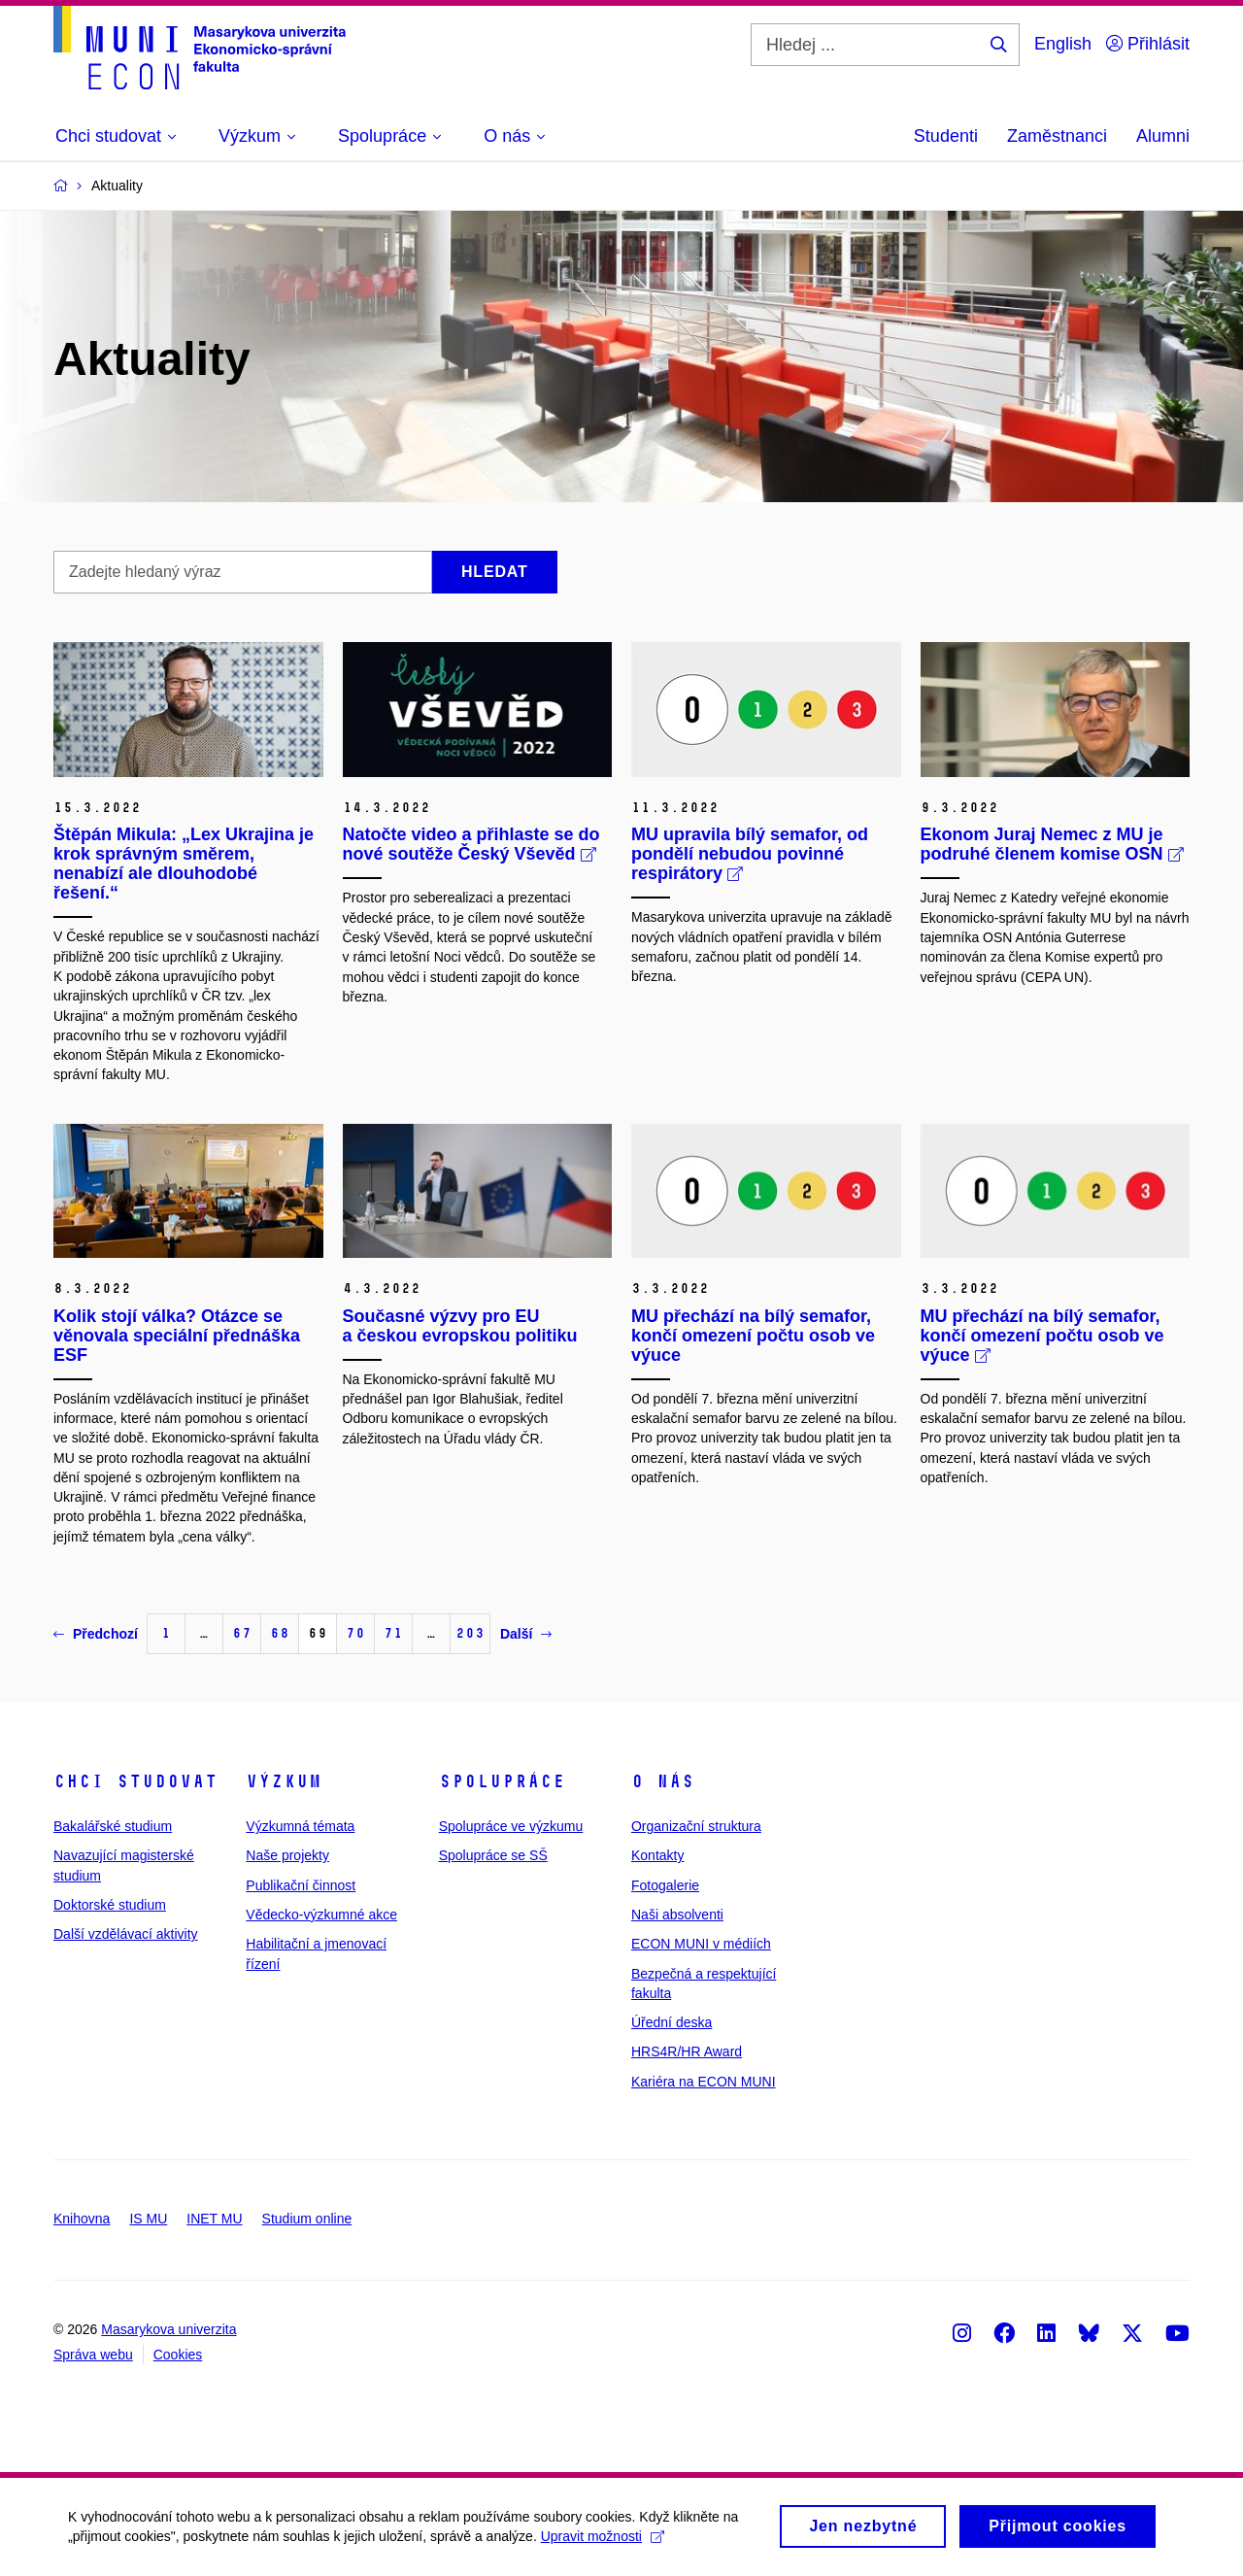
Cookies (178, 2354)
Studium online (307, 2218)
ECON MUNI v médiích (701, 1943)
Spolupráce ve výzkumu (511, 1826)
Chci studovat (135, 1781)
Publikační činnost (300, 1885)
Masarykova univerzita (168, 2329)
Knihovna (81, 2218)
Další (526, 1634)
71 (393, 1633)
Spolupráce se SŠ (493, 1855)
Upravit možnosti (602, 2542)
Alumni (1163, 136)
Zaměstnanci (1057, 136)
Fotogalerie (665, 1885)
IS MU (148, 2218)
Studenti (946, 136)
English (1063, 43)
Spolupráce (502, 1781)
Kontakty (657, 1855)
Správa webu (93, 2354)
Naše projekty (287, 1855)
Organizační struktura (696, 1826)
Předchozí (95, 1634)
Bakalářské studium (112, 1826)
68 (279, 1633)
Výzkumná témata (300, 1826)
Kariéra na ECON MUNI (703, 2081)
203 (470, 1633)
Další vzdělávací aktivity (125, 1934)
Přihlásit (1148, 43)
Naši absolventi (677, 1914)
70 (355, 1633)
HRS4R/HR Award (686, 2051)
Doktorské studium (109, 1905)
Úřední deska (671, 2022)
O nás (662, 1781)
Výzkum (283, 1781)
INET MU (214, 2218)
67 (242, 1633)
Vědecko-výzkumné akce (321, 1914)
